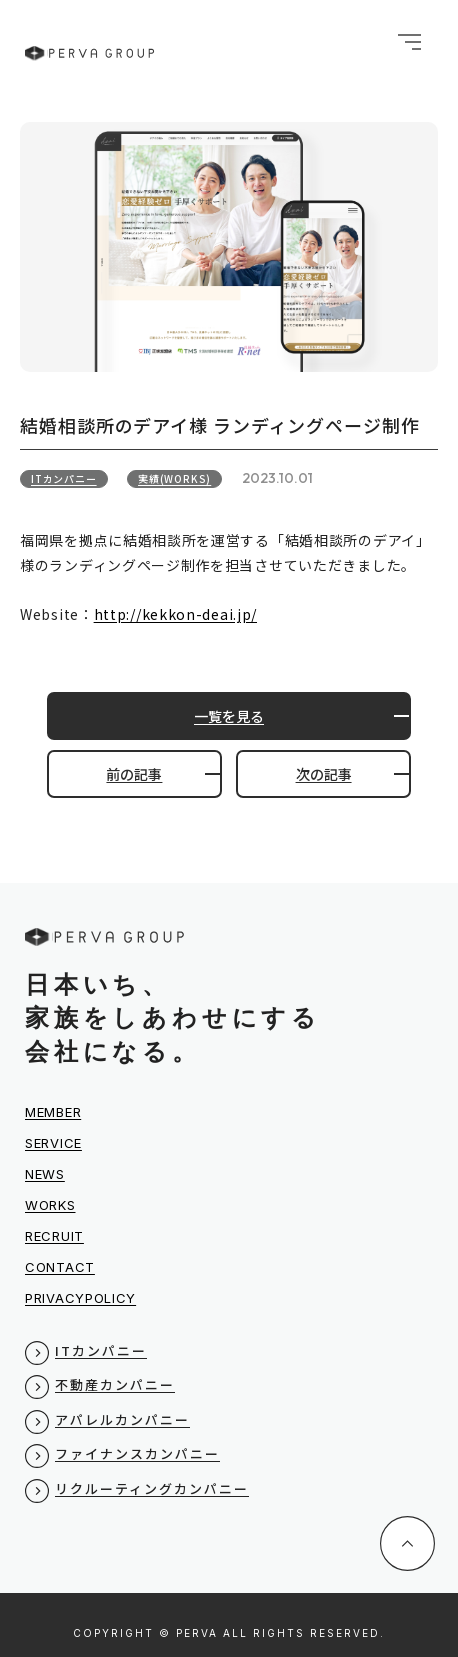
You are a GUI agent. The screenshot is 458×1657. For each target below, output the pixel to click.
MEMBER (53, 1112)
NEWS (45, 1174)
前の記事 (134, 774)
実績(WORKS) (174, 478)
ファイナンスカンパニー (137, 1453)
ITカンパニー (64, 478)
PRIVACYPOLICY (80, 1298)
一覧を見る (229, 716)
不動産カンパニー (115, 1384)
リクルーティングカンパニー (152, 1488)
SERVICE (53, 1143)
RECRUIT (54, 1236)
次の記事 (324, 774)
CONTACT (60, 1267)
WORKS (50, 1205)
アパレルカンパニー (122, 1419)
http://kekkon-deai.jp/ (175, 614)
